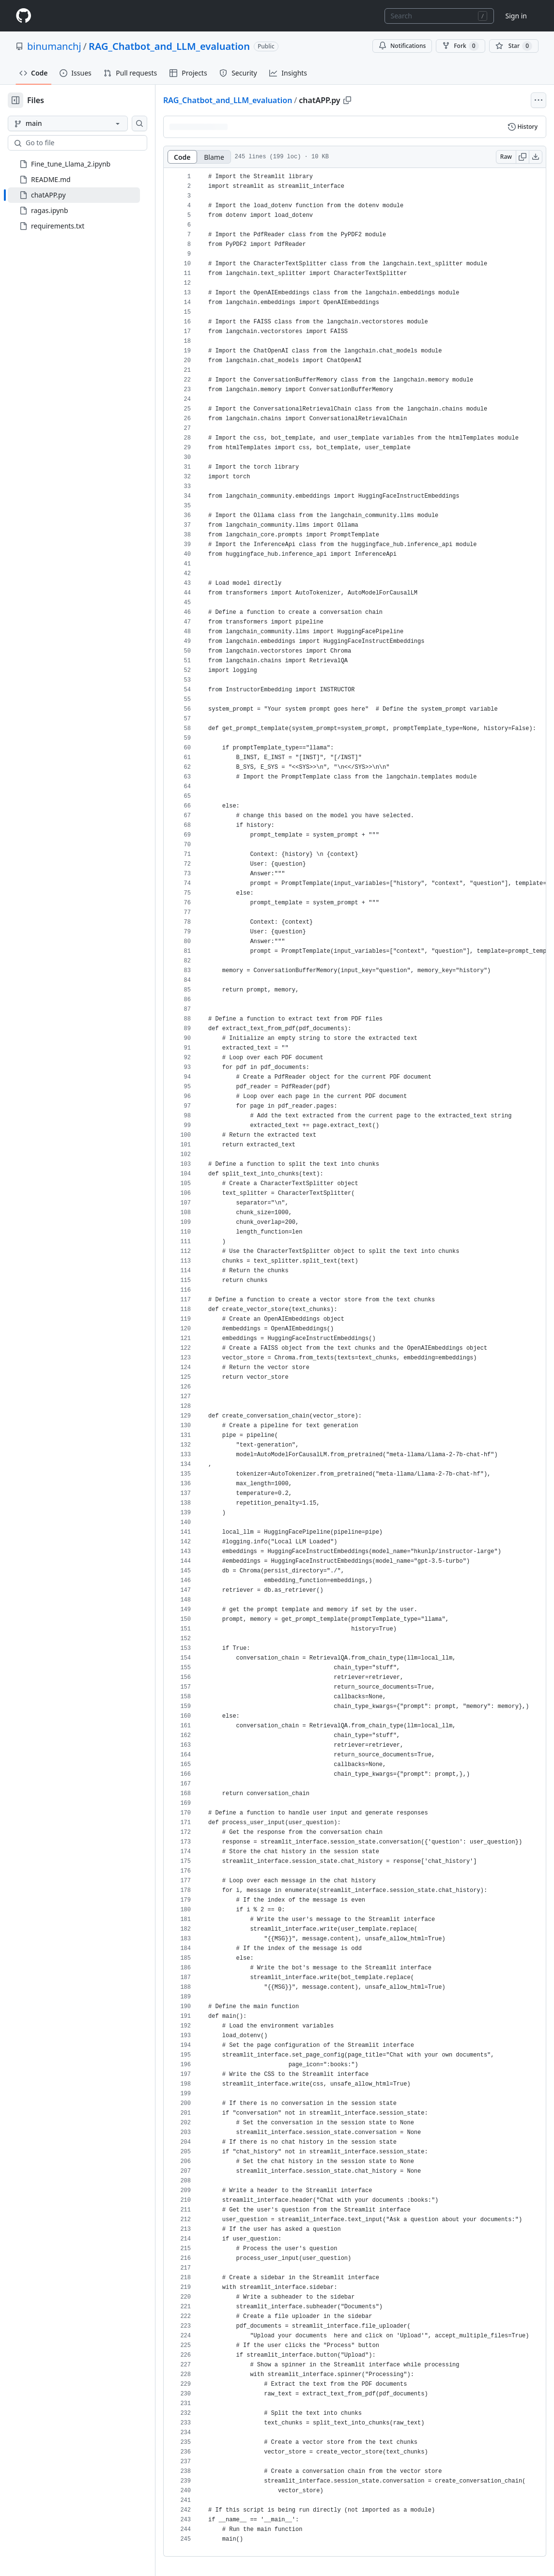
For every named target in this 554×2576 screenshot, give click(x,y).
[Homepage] (23, 16)
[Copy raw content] (522, 157)
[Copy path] (347, 100)
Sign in (516, 15)
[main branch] (68, 123)
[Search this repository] (139, 123)
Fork (460, 46)
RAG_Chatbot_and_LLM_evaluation (169, 46)
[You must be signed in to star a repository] (514, 46)
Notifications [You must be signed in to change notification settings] (402, 46)
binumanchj (54, 46)
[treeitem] (74, 195)
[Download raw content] (535, 157)
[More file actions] (538, 100)
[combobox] (439, 16)
